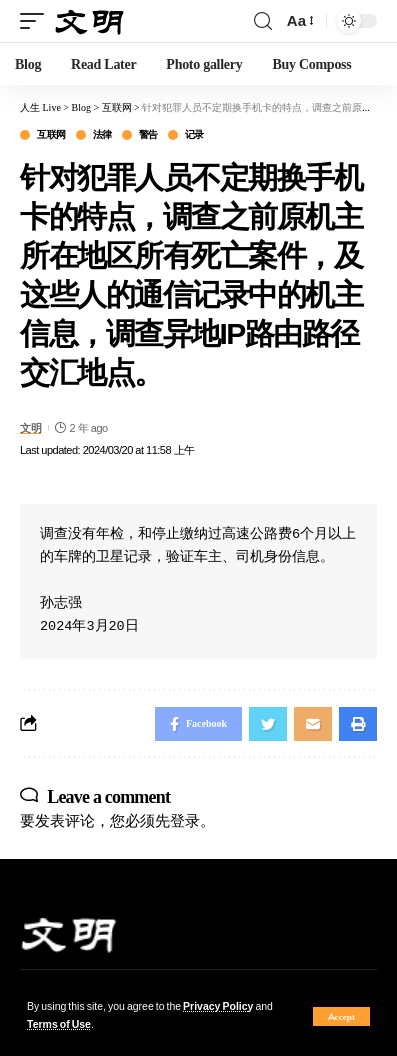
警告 (148, 135)
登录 (185, 820)
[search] (263, 21)
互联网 (51, 135)
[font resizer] (299, 21)
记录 (194, 135)
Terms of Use (59, 1024)
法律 (102, 135)
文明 (30, 428)
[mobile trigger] (37, 21)
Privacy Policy (218, 1006)
